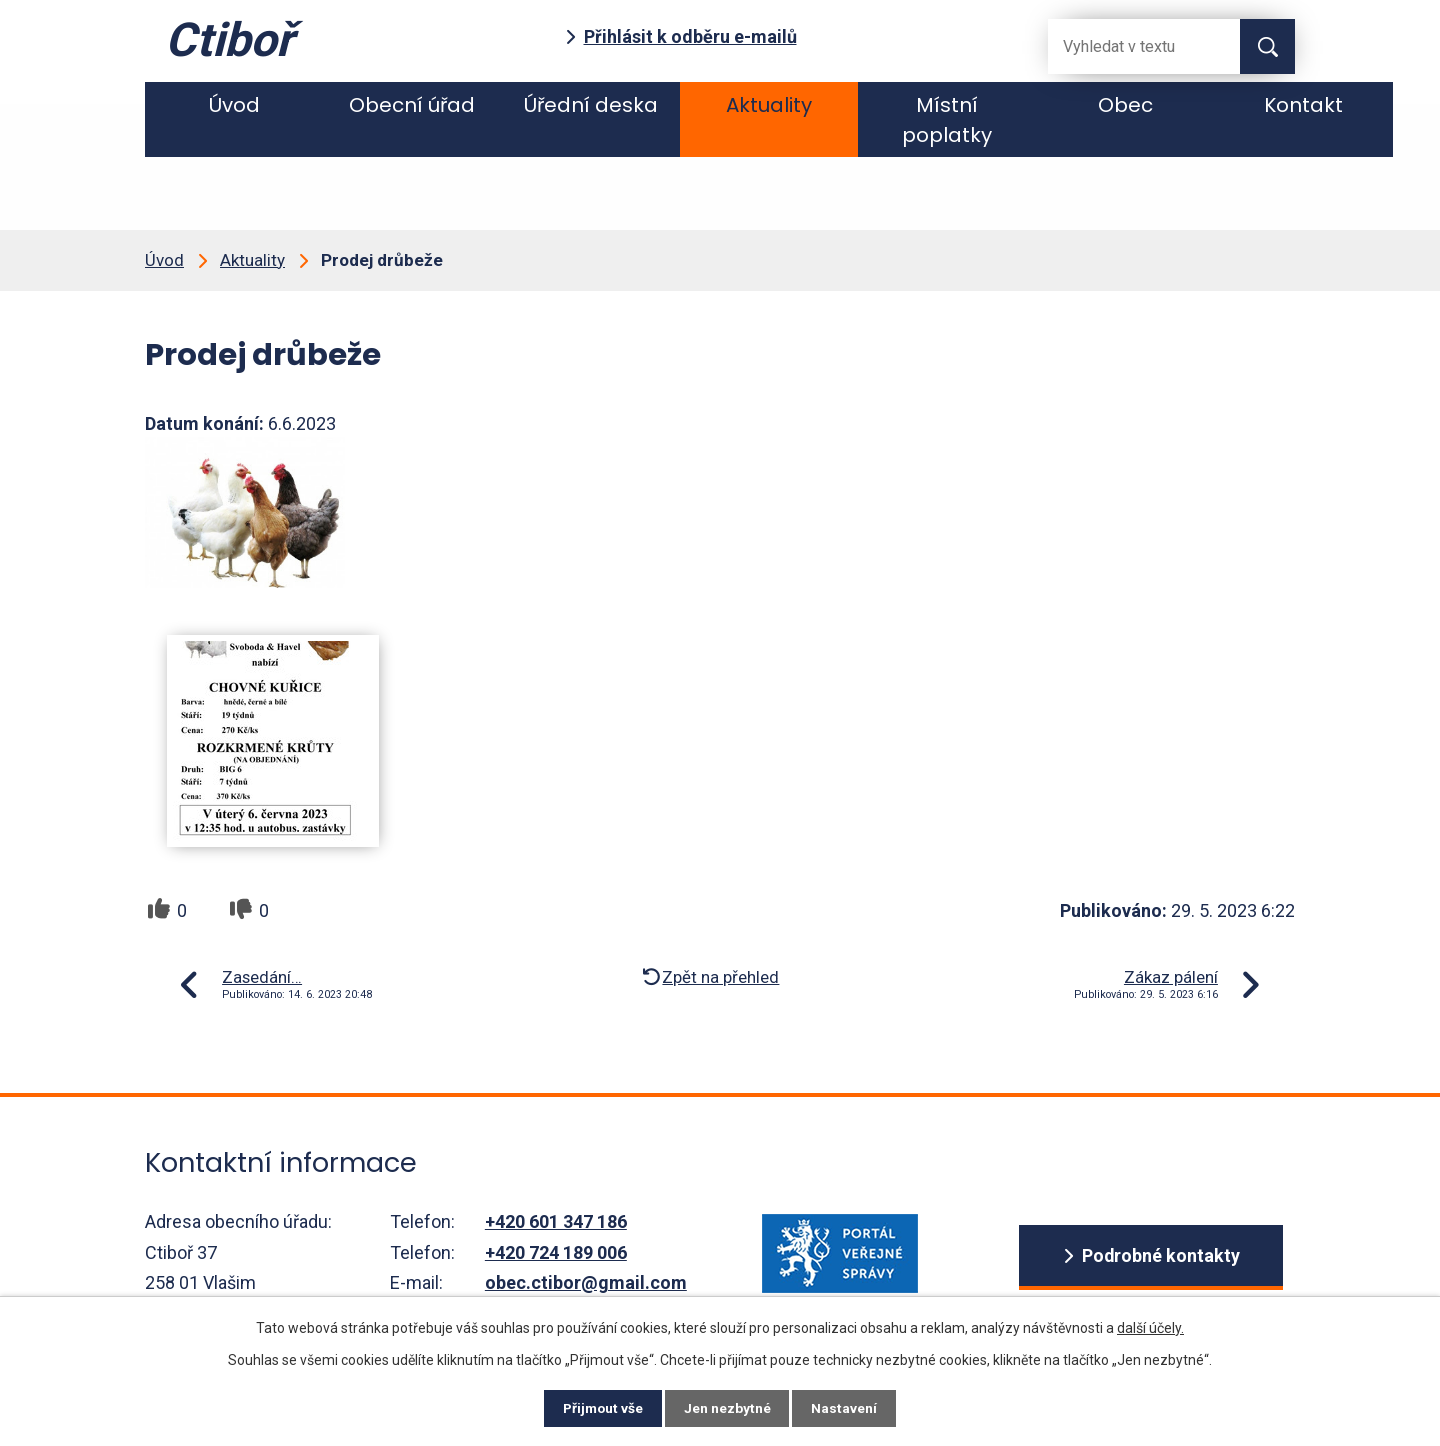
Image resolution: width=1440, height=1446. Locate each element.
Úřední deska (591, 105)
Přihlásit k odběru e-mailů (690, 36)
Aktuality (769, 105)
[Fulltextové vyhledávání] (1128, 46)
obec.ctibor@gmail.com (586, 1282)
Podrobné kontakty (1160, 1256)
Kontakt (1303, 105)
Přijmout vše (598, 1408)
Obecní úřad (412, 105)
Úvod (234, 105)
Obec (1125, 105)
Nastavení (850, 1408)
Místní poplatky (947, 120)
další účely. (1150, 1326)
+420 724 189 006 (556, 1252)
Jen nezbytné (728, 1408)
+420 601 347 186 (556, 1221)
